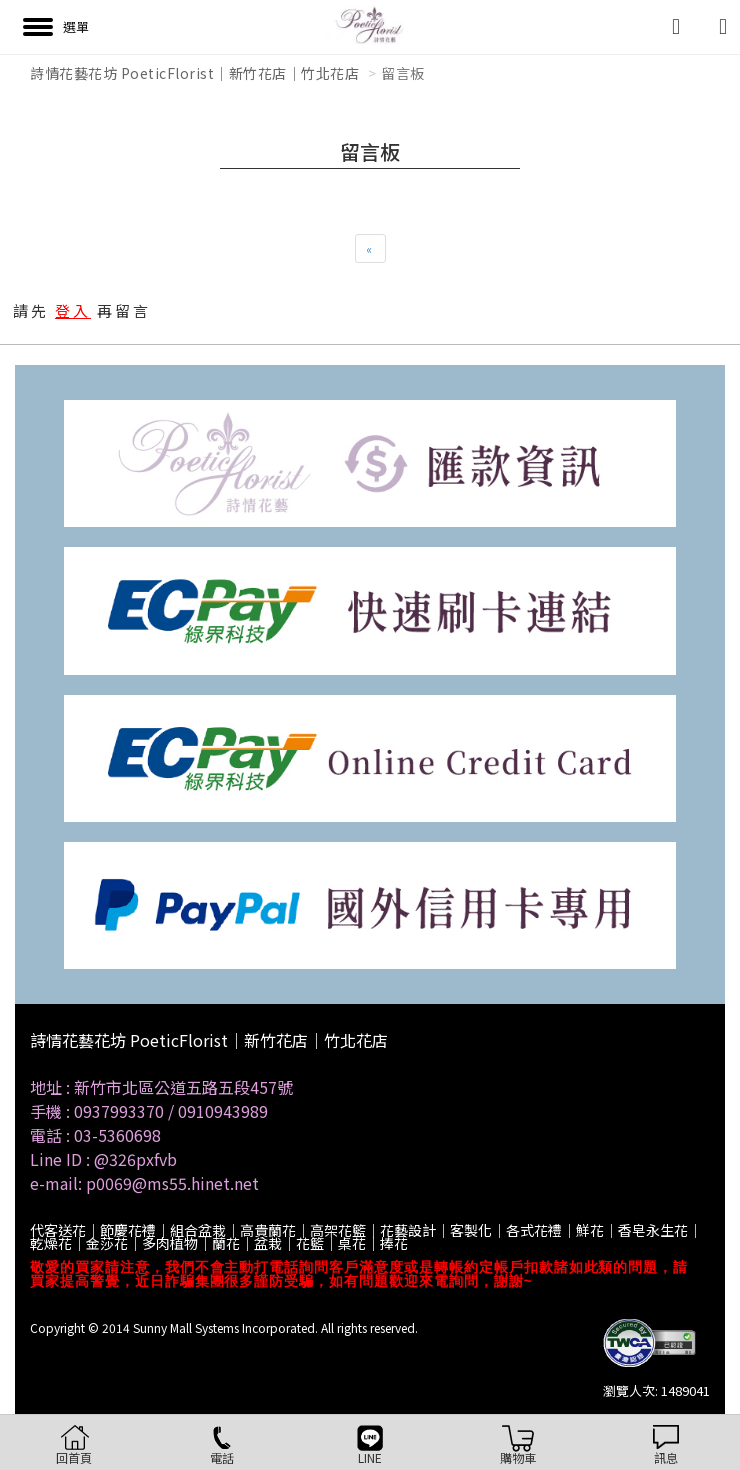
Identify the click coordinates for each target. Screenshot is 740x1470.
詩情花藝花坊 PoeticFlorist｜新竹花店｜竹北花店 (194, 73)
